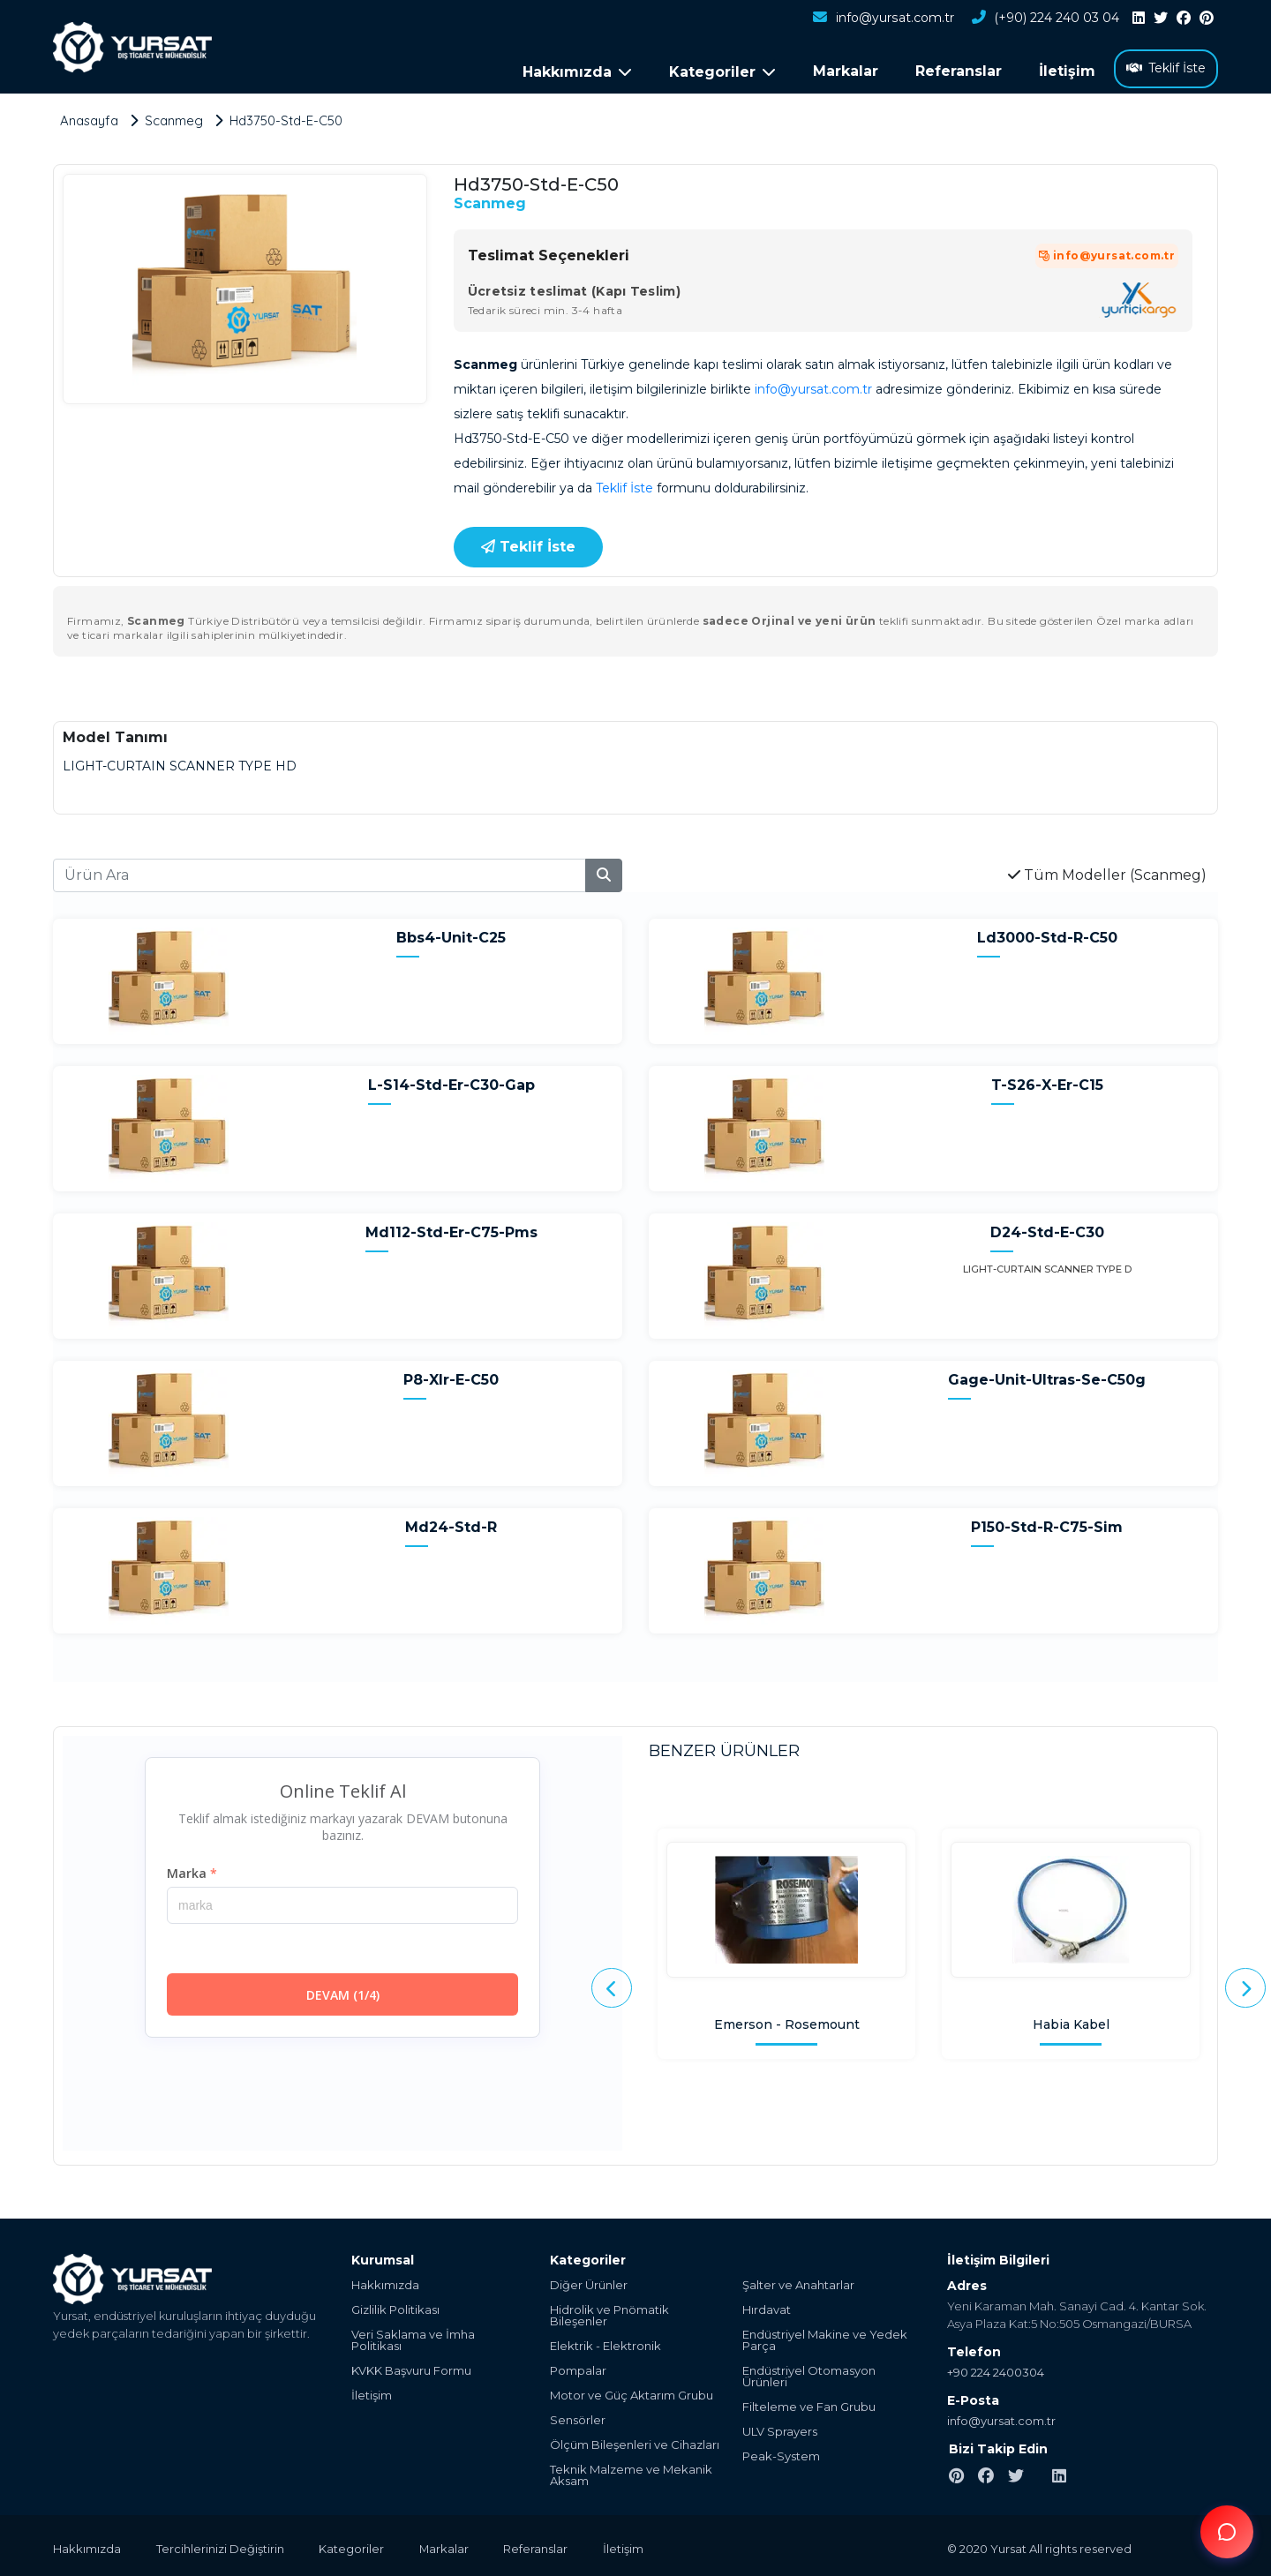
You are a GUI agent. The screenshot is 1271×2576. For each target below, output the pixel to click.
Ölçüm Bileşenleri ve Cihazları (634, 2443)
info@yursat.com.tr (883, 18)
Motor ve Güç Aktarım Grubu (631, 2394)
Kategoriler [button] (722, 72)
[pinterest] (1207, 18)
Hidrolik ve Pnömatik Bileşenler (609, 2313)
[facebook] (1184, 18)
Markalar (845, 71)
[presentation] (611, 1985)
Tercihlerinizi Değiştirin (220, 2547)
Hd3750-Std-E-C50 (286, 117)
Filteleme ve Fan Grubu (809, 2405)
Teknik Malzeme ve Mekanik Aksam (631, 2473)
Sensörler (577, 2418)
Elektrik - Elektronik (605, 2344)
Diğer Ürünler (589, 2283)
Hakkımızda (385, 2283)
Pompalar (578, 2369)
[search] (603, 873)
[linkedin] (1138, 18)
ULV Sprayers (779, 2430)
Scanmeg (490, 200)
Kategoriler (352, 2547)
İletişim (1067, 71)
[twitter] (1161, 18)
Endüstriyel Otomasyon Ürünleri (809, 2374)
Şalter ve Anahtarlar (798, 2283)
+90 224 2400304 (995, 2370)
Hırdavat (766, 2308)
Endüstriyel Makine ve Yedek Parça (824, 2338)
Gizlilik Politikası (395, 2308)
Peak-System (781, 2454)
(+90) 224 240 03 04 (1045, 18)
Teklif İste (1166, 68)
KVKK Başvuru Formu (411, 2369)
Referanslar (958, 71)
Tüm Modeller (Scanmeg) (1107, 872)
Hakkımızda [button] (577, 72)
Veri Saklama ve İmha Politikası (413, 2338)
